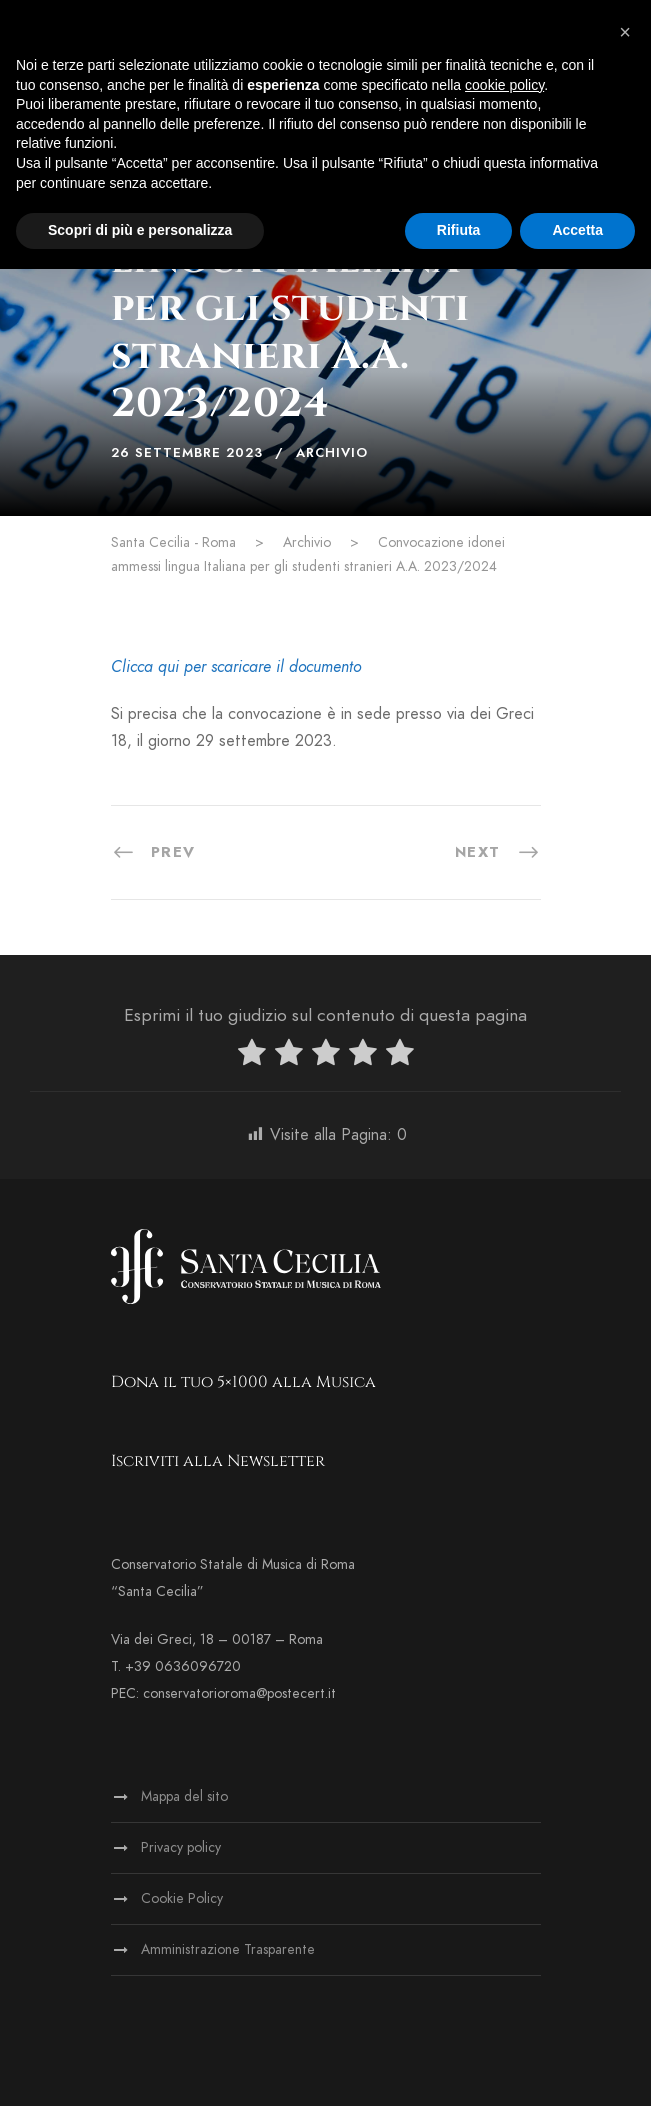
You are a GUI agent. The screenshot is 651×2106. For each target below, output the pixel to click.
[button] (625, 32)
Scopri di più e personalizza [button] (140, 230)
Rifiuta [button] (459, 230)
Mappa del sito (184, 1796)
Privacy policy (181, 1847)
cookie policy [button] (504, 85)
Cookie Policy (182, 1898)
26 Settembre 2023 (187, 453)
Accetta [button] (577, 230)
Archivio (332, 453)
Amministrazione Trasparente (228, 1949)
